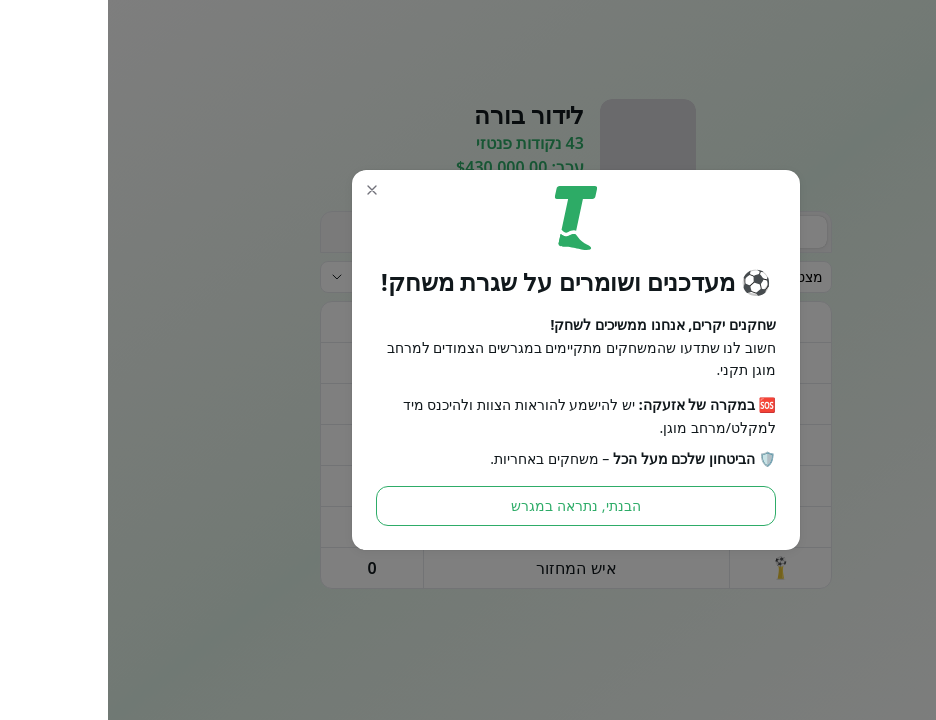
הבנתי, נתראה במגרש (467, 505)
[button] (264, 190)
